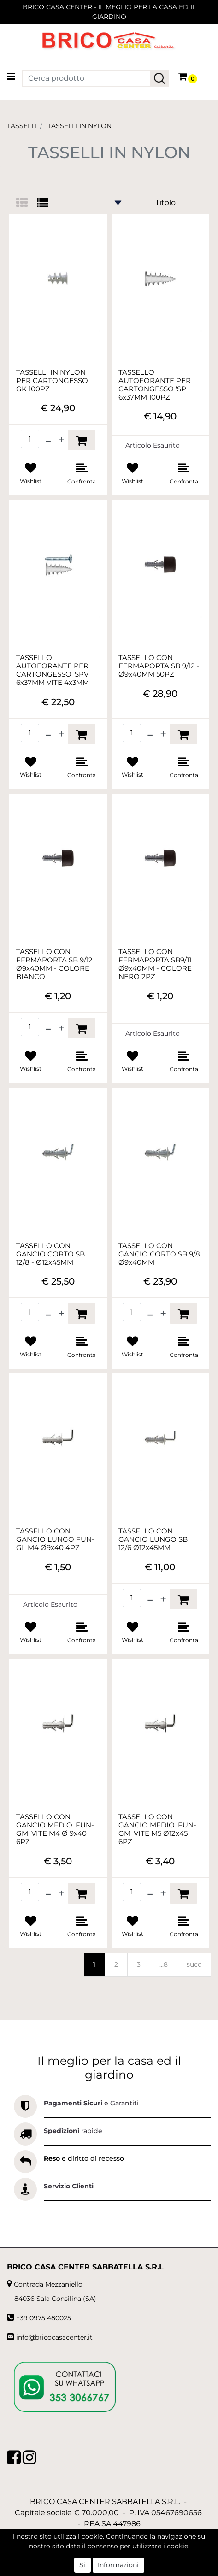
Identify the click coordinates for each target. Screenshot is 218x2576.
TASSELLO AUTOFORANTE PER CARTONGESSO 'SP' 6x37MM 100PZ (154, 384)
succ (194, 1964)
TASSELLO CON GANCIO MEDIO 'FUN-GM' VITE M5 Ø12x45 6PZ (157, 1829)
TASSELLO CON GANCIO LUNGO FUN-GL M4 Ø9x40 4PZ (55, 1539)
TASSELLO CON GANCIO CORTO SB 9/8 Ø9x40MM (159, 1254)
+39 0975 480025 (43, 2318)
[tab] (26, 203)
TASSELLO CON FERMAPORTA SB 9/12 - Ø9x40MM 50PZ (159, 666)
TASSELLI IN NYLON (79, 126)
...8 (163, 1964)
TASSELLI (22, 126)
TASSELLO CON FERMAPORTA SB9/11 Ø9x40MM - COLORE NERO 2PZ (155, 964)
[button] (159, 78)
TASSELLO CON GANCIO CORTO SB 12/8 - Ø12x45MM (50, 1254)
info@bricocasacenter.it (54, 2337)
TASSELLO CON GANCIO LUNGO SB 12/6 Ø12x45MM (153, 1539)
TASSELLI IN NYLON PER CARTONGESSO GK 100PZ (52, 380)
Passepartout (129, 2571)
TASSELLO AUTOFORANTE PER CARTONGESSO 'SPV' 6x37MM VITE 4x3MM (53, 670)
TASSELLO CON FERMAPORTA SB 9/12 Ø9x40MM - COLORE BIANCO (54, 964)
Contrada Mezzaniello (48, 2284)
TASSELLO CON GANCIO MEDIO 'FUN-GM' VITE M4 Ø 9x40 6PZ (55, 1829)
